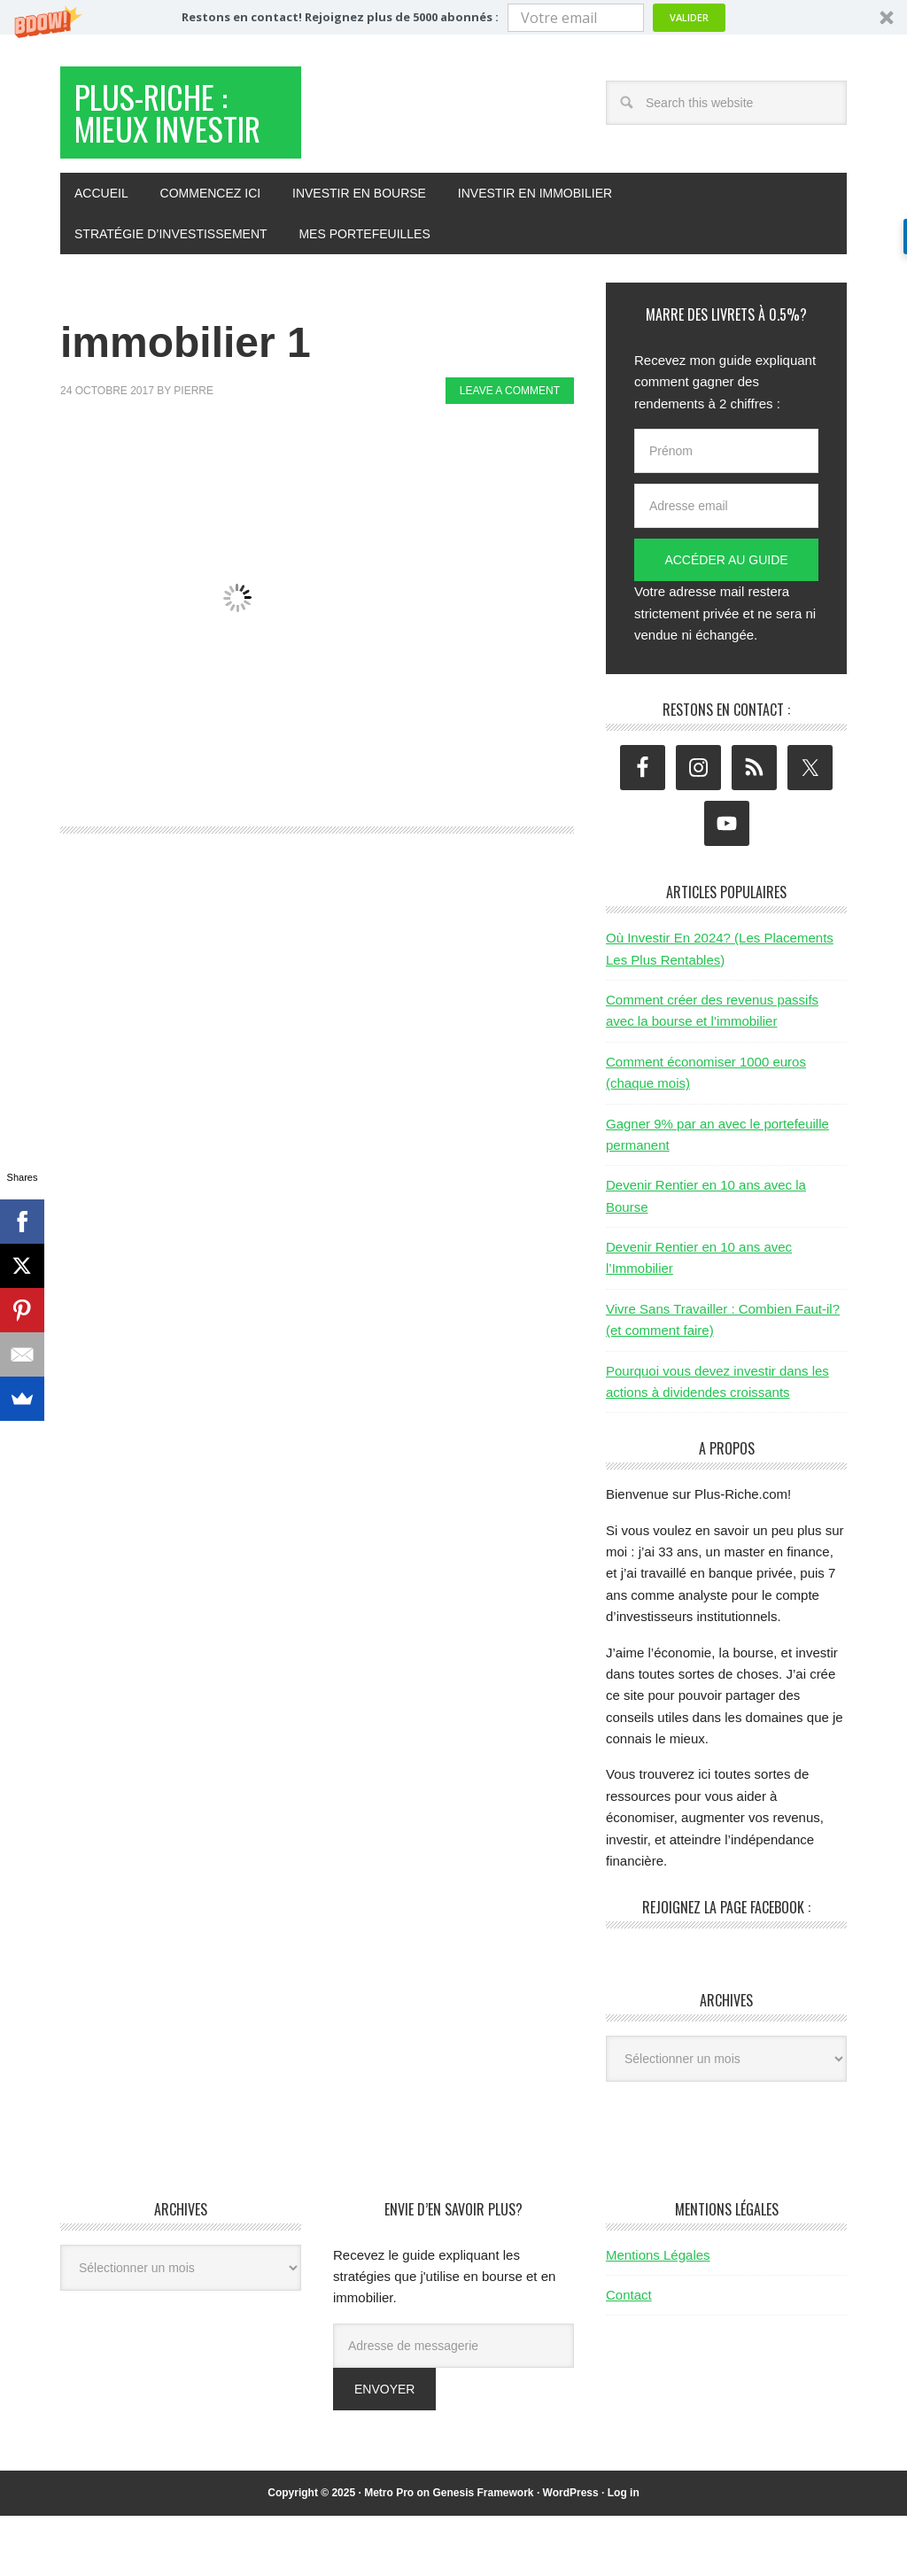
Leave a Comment (510, 451)
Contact (629, 2355)
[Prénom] (726, 511)
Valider (689, 17)
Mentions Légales (658, 2315)
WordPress (571, 2553)
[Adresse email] (726, 566)
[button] (453, 17)
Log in (624, 2553)
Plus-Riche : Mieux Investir (178, 144)
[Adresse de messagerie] (453, 2406)
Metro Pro (389, 2553)
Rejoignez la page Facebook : (726, 1967)
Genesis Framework (482, 2553)
